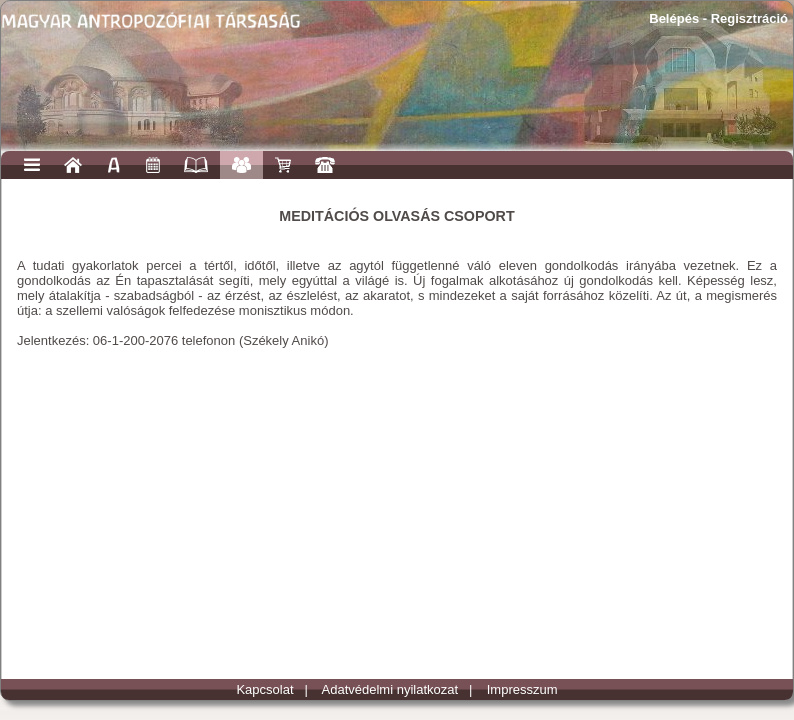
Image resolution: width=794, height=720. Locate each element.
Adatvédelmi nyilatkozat (390, 689)
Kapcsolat (264, 689)
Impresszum (522, 689)
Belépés (674, 18)
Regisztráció (749, 18)
